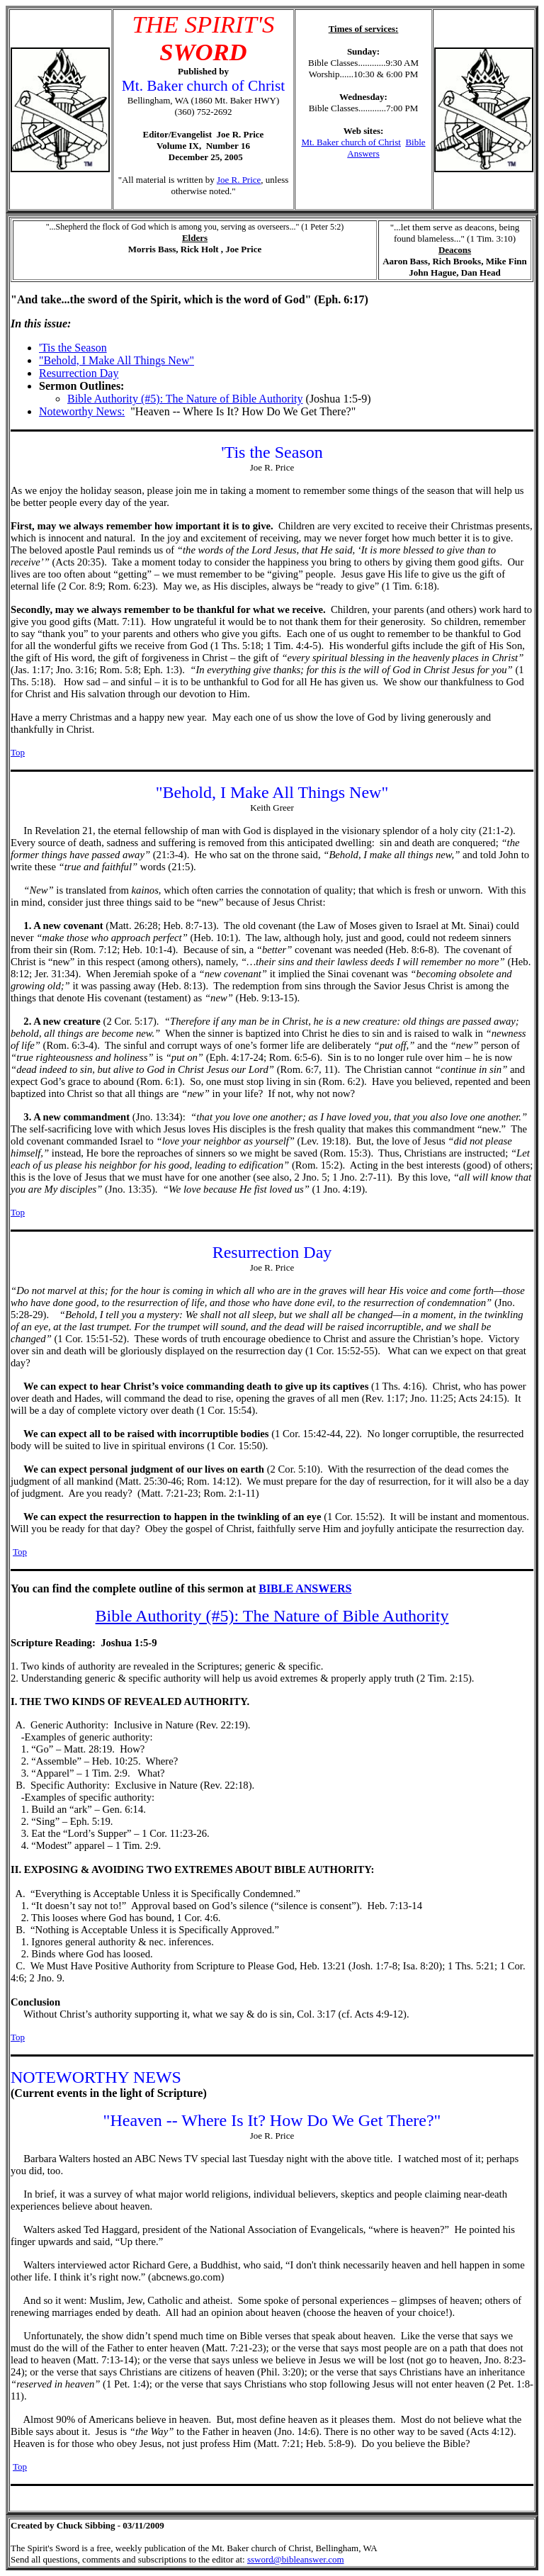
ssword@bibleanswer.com (295, 2559)
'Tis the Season (73, 348)
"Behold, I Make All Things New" (116, 360)
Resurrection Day (78, 373)
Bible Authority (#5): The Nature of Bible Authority (185, 399)
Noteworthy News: (82, 411)
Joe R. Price (239, 179)
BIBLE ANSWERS (305, 1588)
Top (18, 752)
